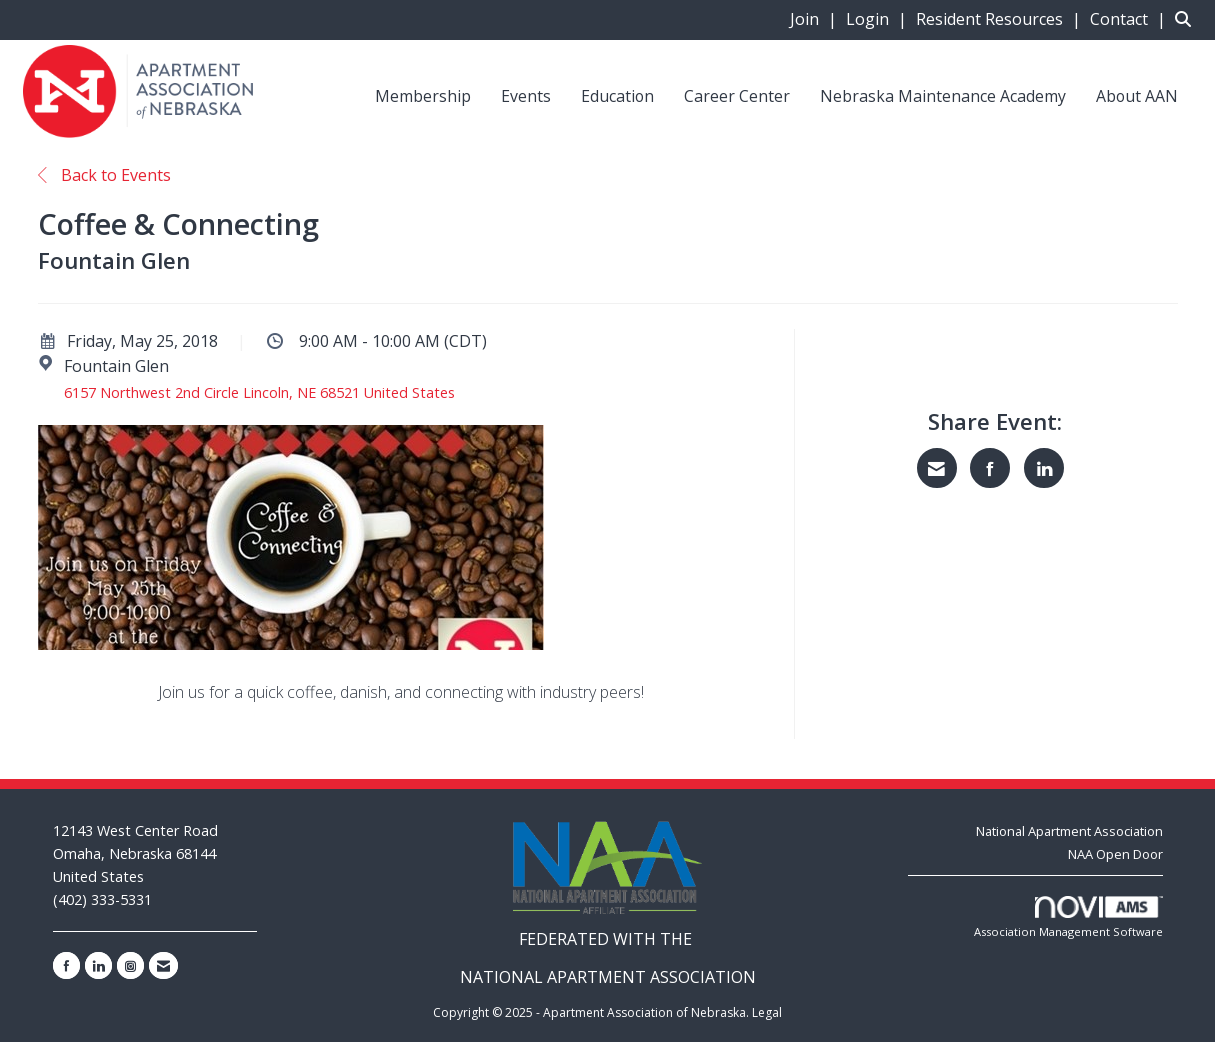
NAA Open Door (1115, 854)
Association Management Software (1068, 917)
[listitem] (816, 19)
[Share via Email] (937, 468)
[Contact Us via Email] (163, 965)
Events (526, 96)
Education (617, 96)
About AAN (1137, 96)
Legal (767, 1012)
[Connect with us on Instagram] (130, 965)
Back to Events (104, 175)
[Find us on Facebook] (66, 965)
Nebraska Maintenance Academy (943, 96)
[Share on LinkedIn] (1044, 468)
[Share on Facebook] (990, 468)
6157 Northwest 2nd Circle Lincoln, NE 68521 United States (259, 392)
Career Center (737, 96)
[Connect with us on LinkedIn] (98, 965)
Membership (423, 96)
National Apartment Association (1069, 831)
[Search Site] (1187, 19)
